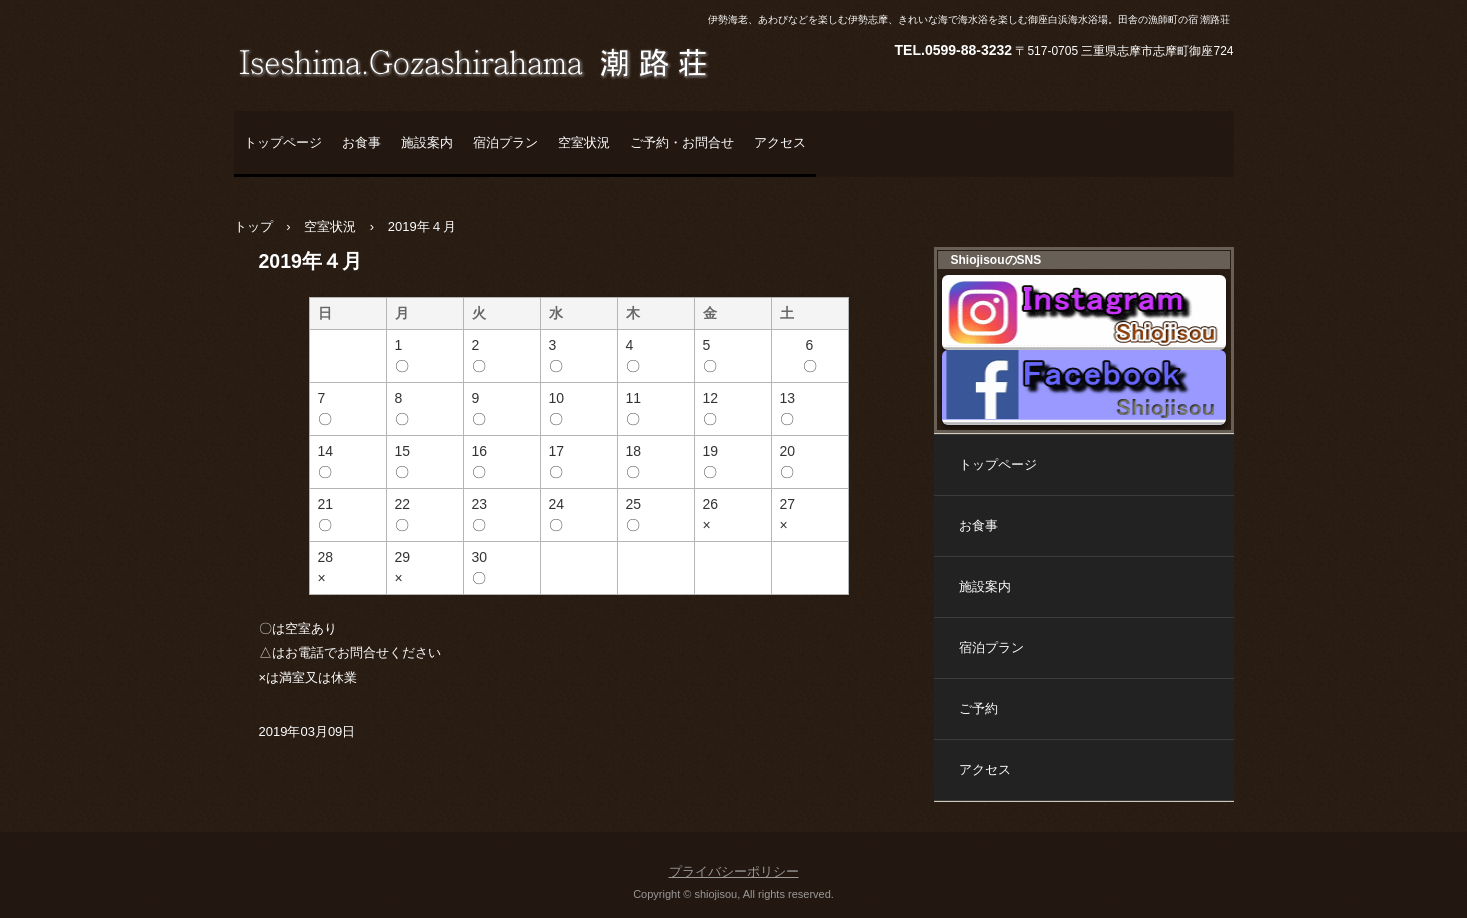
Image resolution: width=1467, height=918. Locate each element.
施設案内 (427, 142)
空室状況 (584, 142)
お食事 (361, 142)
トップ (253, 226)
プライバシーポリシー (734, 871)
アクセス (780, 142)
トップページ (283, 142)
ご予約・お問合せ (682, 142)
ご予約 (978, 708)
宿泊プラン (505, 142)
